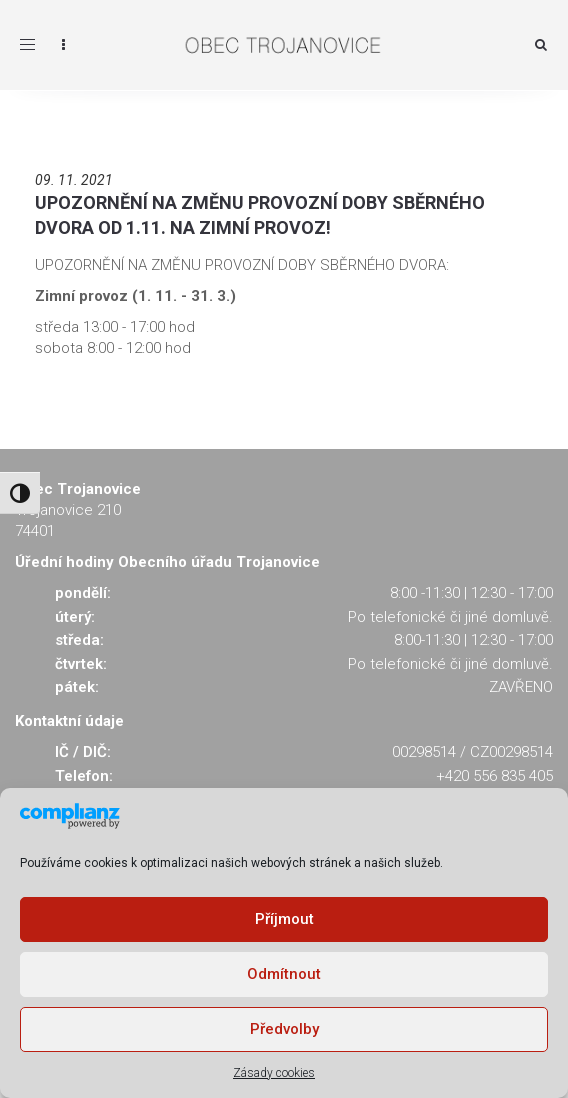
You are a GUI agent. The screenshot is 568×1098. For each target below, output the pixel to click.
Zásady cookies (274, 1073)
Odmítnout (284, 974)
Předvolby (284, 1029)
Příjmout (284, 919)
